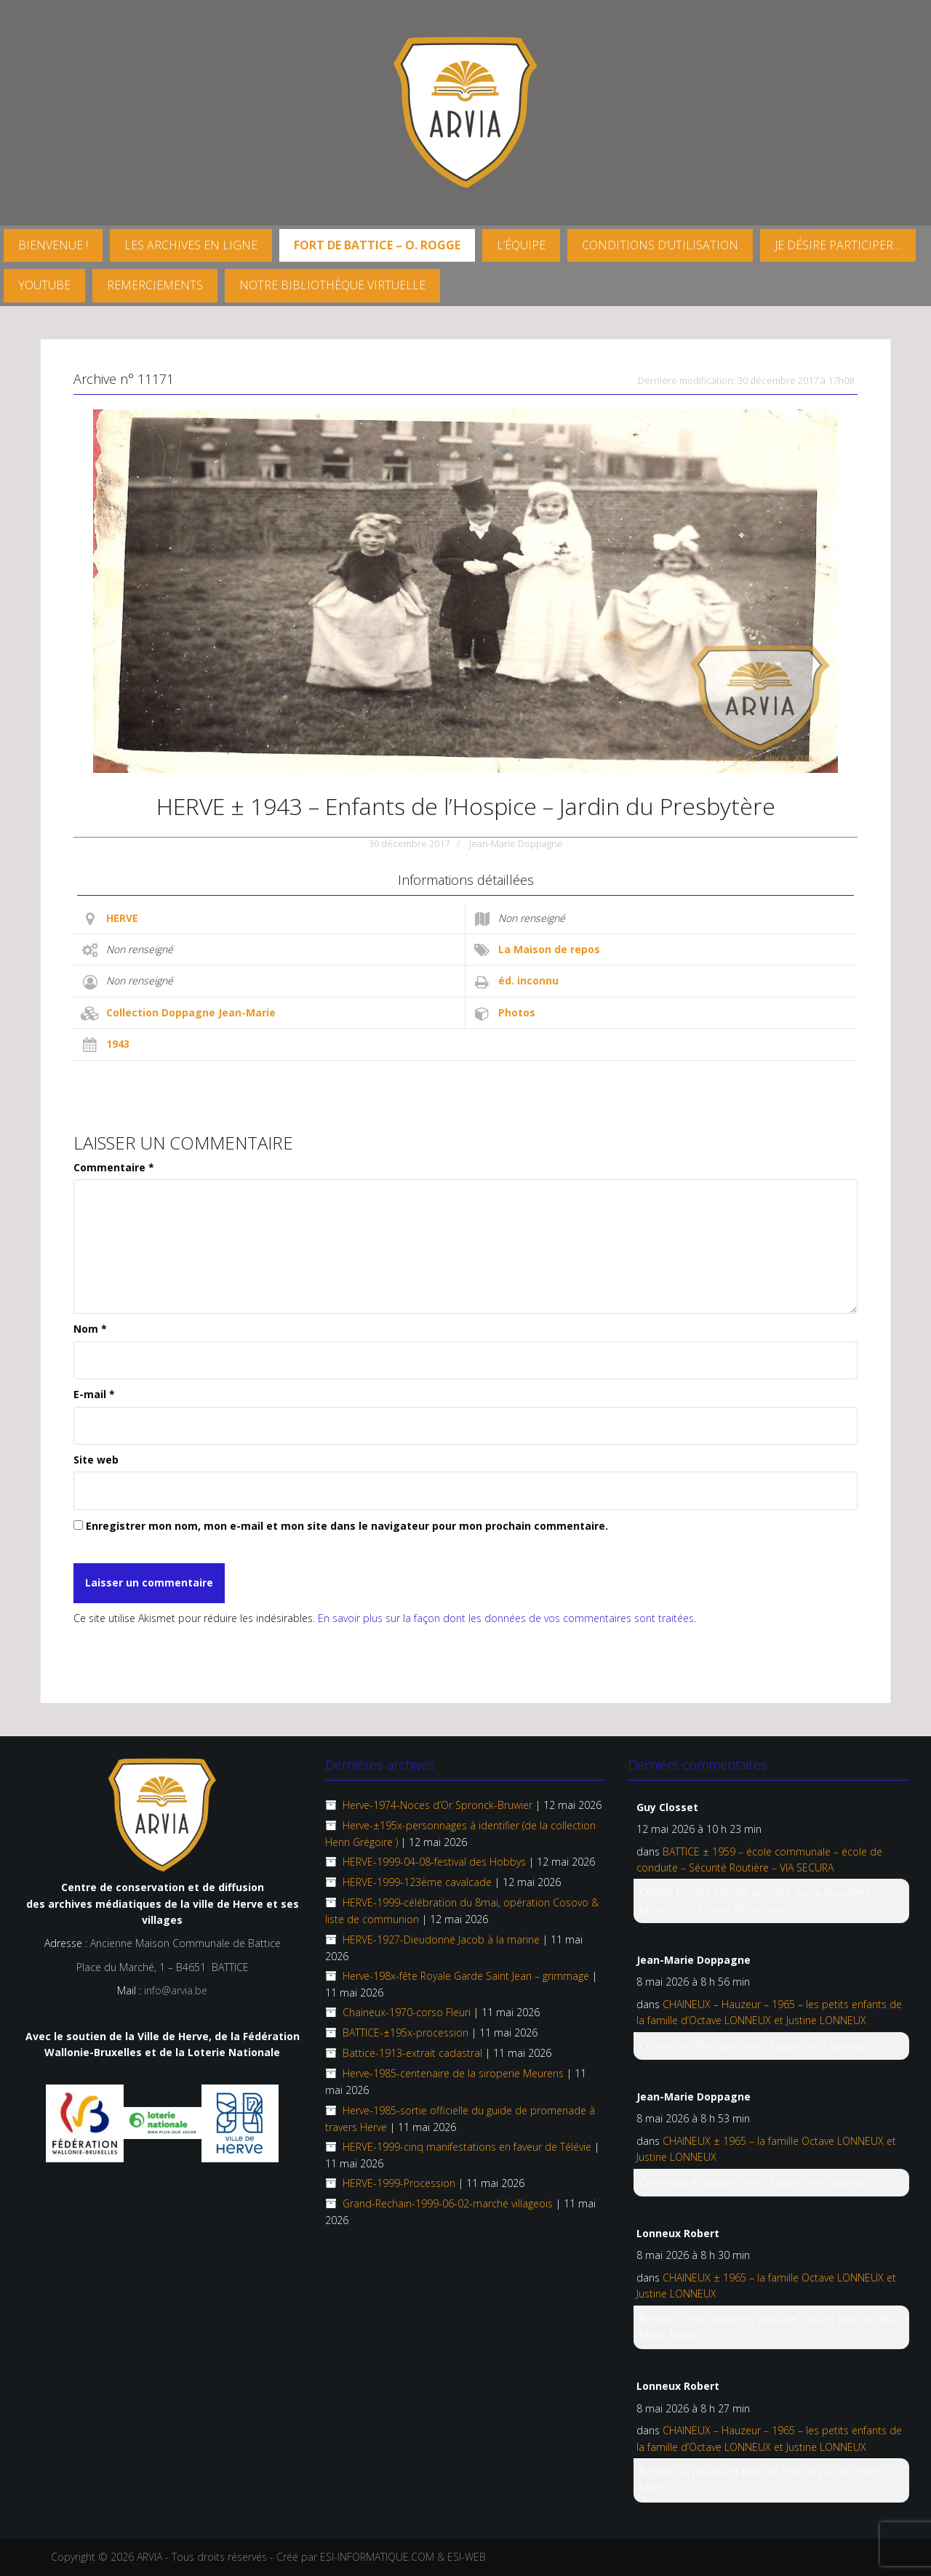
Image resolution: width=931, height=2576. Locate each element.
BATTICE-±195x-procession (405, 2032)
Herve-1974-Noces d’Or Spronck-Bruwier (437, 1805)
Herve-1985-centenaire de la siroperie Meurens (453, 2073)
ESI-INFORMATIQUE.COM (377, 2557)
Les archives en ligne (190, 245)
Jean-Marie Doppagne (516, 843)
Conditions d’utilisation (660, 245)
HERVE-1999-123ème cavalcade (417, 1882)
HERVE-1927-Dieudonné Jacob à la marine (441, 1939)
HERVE (122, 918)
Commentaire (113, 1167)
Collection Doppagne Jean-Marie (191, 1012)
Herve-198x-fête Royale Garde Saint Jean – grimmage (466, 1976)
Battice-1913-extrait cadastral (412, 2053)
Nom (90, 1329)
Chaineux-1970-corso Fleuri (407, 2012)
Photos (516, 1012)
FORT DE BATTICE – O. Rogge (377, 245)
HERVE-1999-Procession (399, 2183)
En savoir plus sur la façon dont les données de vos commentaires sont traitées (506, 1618)
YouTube (44, 285)
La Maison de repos (549, 949)
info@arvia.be (175, 1990)
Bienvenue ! (53, 245)
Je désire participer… (838, 245)
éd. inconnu (528, 980)
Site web (96, 1459)
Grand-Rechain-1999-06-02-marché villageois (448, 2203)
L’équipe (521, 245)
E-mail (94, 1394)
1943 (117, 1044)
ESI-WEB (466, 2557)
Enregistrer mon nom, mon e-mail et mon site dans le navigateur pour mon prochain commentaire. (347, 1526)
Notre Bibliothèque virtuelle (332, 285)
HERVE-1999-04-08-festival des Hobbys (434, 1862)
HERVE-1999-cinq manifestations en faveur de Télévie (467, 2147)
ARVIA (149, 2557)
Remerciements (155, 285)
